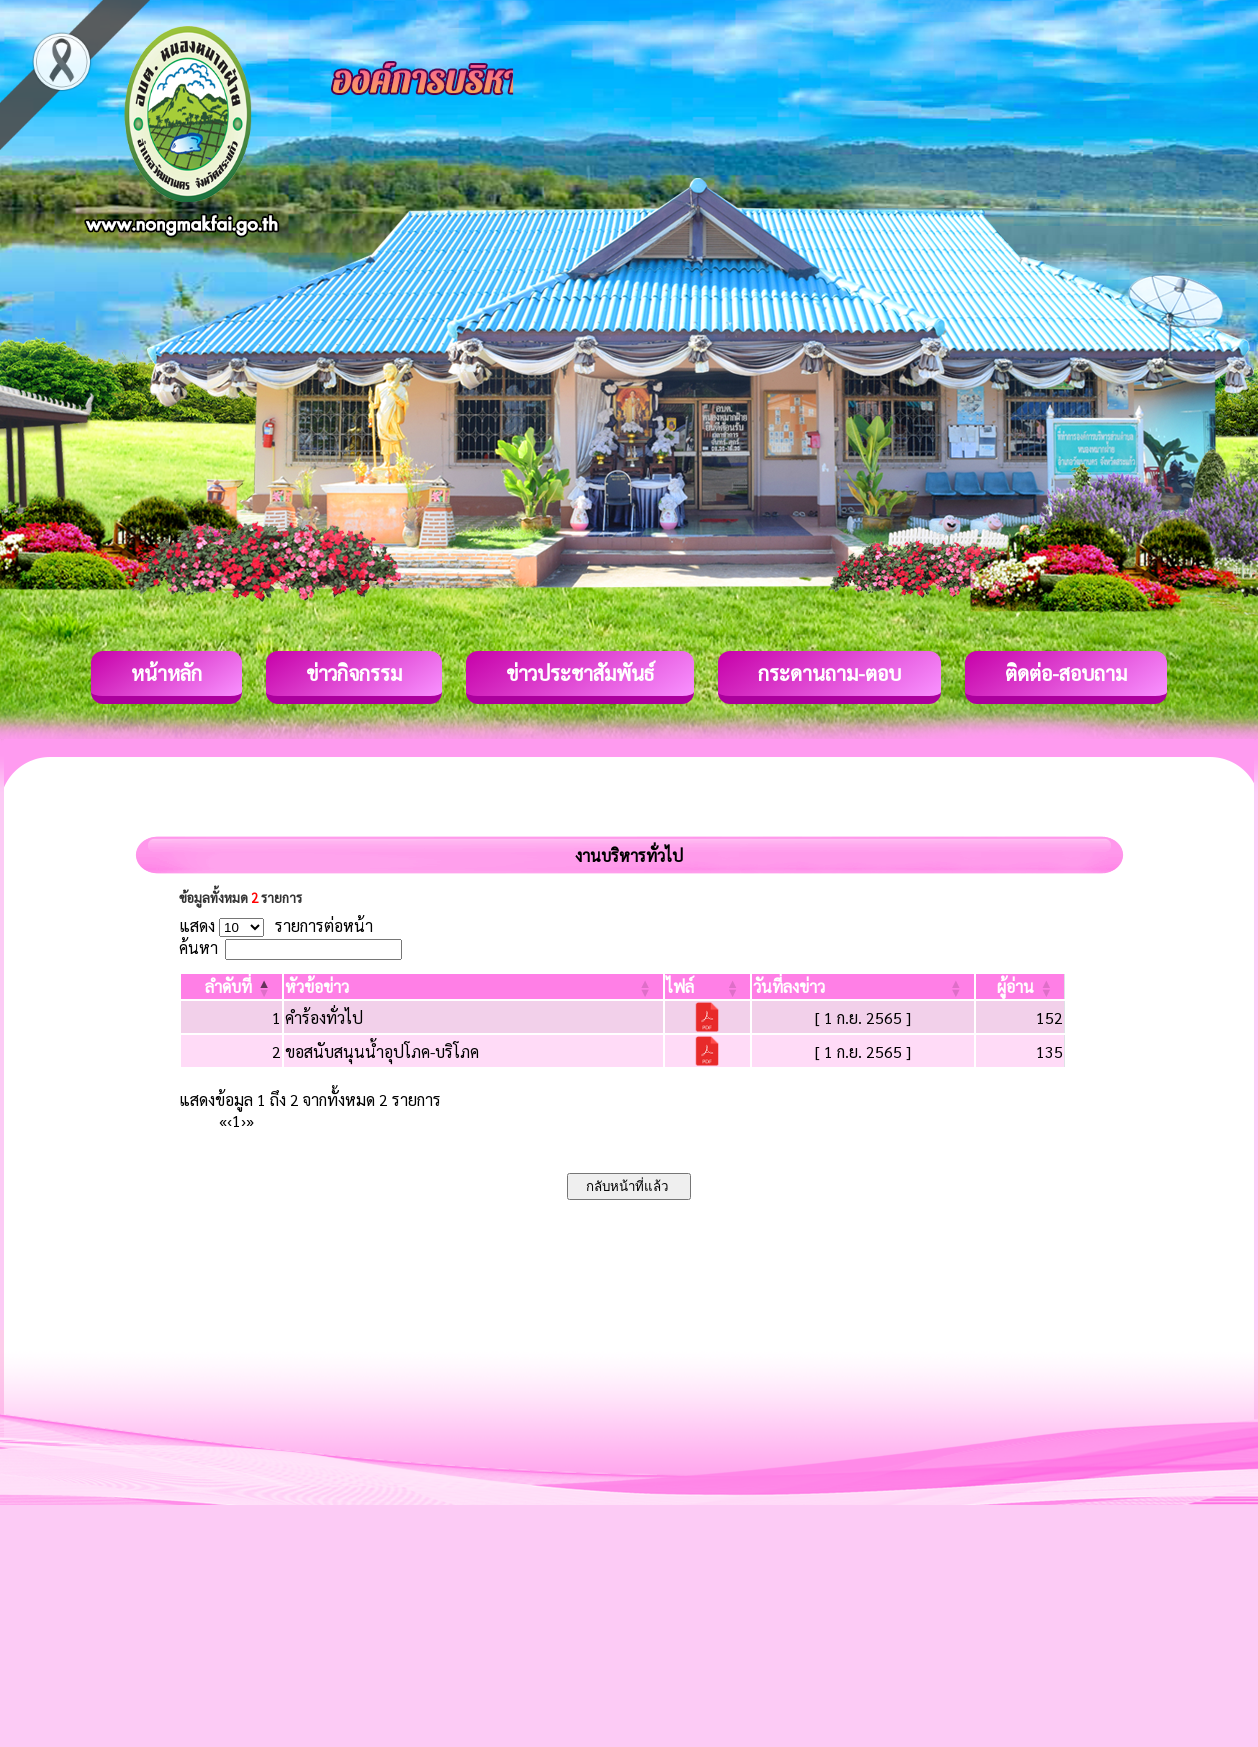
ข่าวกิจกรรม (354, 673)
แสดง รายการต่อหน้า (276, 925)
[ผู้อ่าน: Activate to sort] (1020, 986)
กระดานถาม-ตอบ (829, 673)
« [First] (223, 1120)
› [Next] (243, 1120)
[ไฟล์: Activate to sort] (708, 986)
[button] (228, 986)
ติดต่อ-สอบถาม (1066, 673)
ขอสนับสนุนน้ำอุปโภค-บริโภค (382, 1051)
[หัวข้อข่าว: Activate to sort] (473, 986)
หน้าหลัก (166, 673)
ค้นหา (198, 947)
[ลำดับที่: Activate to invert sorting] (231, 986)
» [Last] (250, 1120)
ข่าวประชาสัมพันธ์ (580, 673)
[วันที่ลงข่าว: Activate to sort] (862, 986)
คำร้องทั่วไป (324, 1017)
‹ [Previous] (229, 1120)
